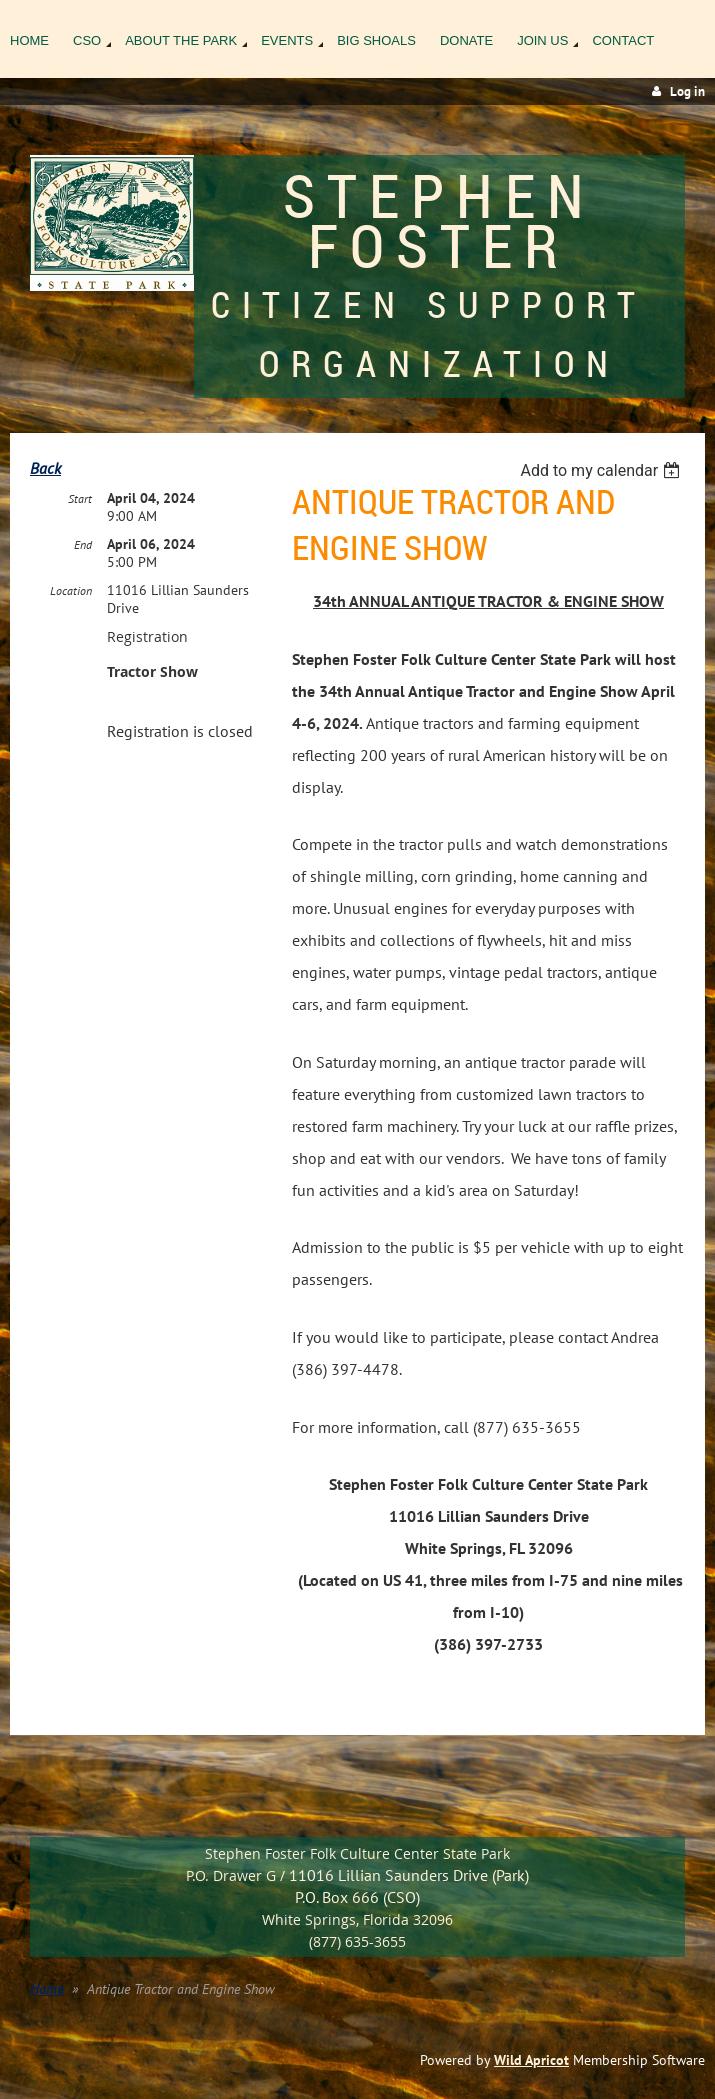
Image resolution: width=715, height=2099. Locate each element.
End (83, 544)
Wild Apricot (531, 2060)
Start (80, 498)
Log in (687, 91)
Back (45, 468)
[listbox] (602, 470)
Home (46, 1989)
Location (71, 590)
